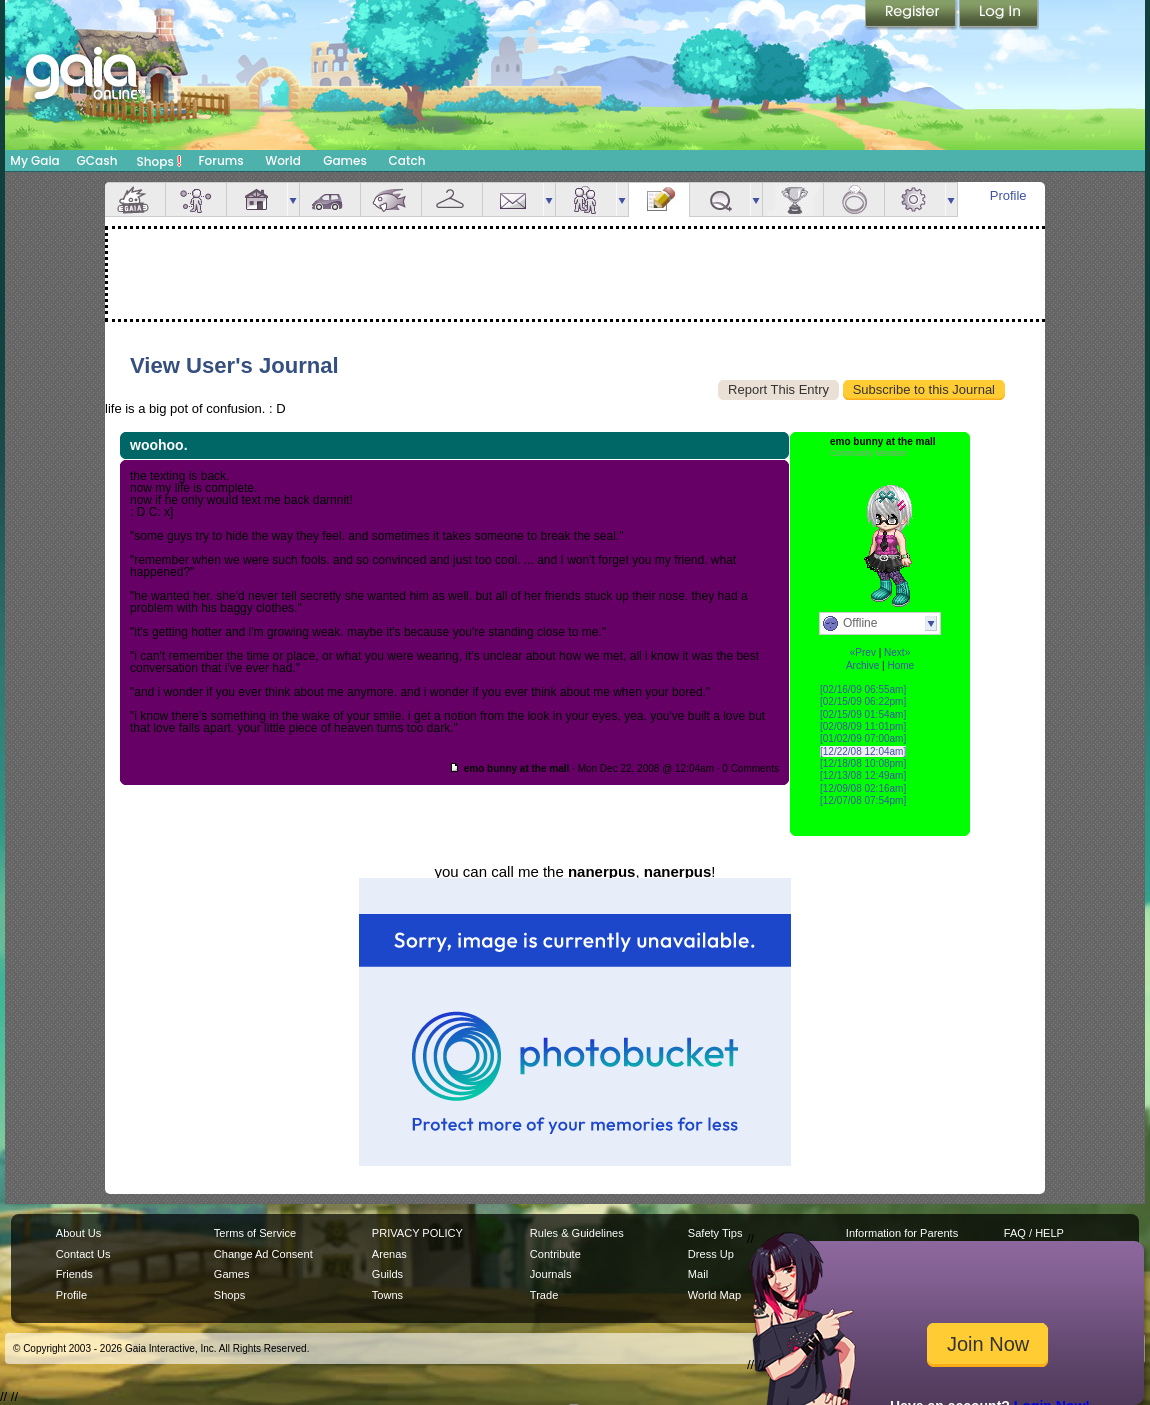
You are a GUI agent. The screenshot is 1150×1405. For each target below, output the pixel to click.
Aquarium (391, 199)
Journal (659, 199)
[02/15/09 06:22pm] (863, 701)
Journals (551, 1274)
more (293, 199)
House (257, 199)
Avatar (196, 199)
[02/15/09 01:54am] (863, 714)
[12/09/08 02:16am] (863, 788)
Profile (1008, 195)
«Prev (863, 652)
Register (912, 15)
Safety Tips (715, 1233)
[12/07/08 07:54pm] (863, 800)
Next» (897, 652)
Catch (407, 160)
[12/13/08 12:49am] (863, 775)
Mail (513, 199)
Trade (544, 1295)
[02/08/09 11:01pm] (863, 726)
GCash (97, 160)
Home (900, 665)
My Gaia (34, 160)
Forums (220, 160)
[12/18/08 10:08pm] (863, 763)
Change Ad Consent (263, 1254)
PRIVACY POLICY (417, 1233)
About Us (78, 1233)
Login (999, 15)
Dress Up (711, 1254)
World (283, 160)
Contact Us (83, 1254)
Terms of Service (255, 1233)
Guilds (387, 1274)
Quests (720, 199)
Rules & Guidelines (577, 1233)
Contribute (555, 1254)
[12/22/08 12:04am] (863, 751)
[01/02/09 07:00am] (863, 738)
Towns (387, 1295)
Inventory (452, 199)
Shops (159, 161)
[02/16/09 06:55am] (863, 689)
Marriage (854, 199)
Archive (862, 665)
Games (345, 160)
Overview (135, 199)
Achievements (793, 199)
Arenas (389, 1254)
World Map (714, 1295)
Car (330, 199)
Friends (586, 199)
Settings (915, 199)
